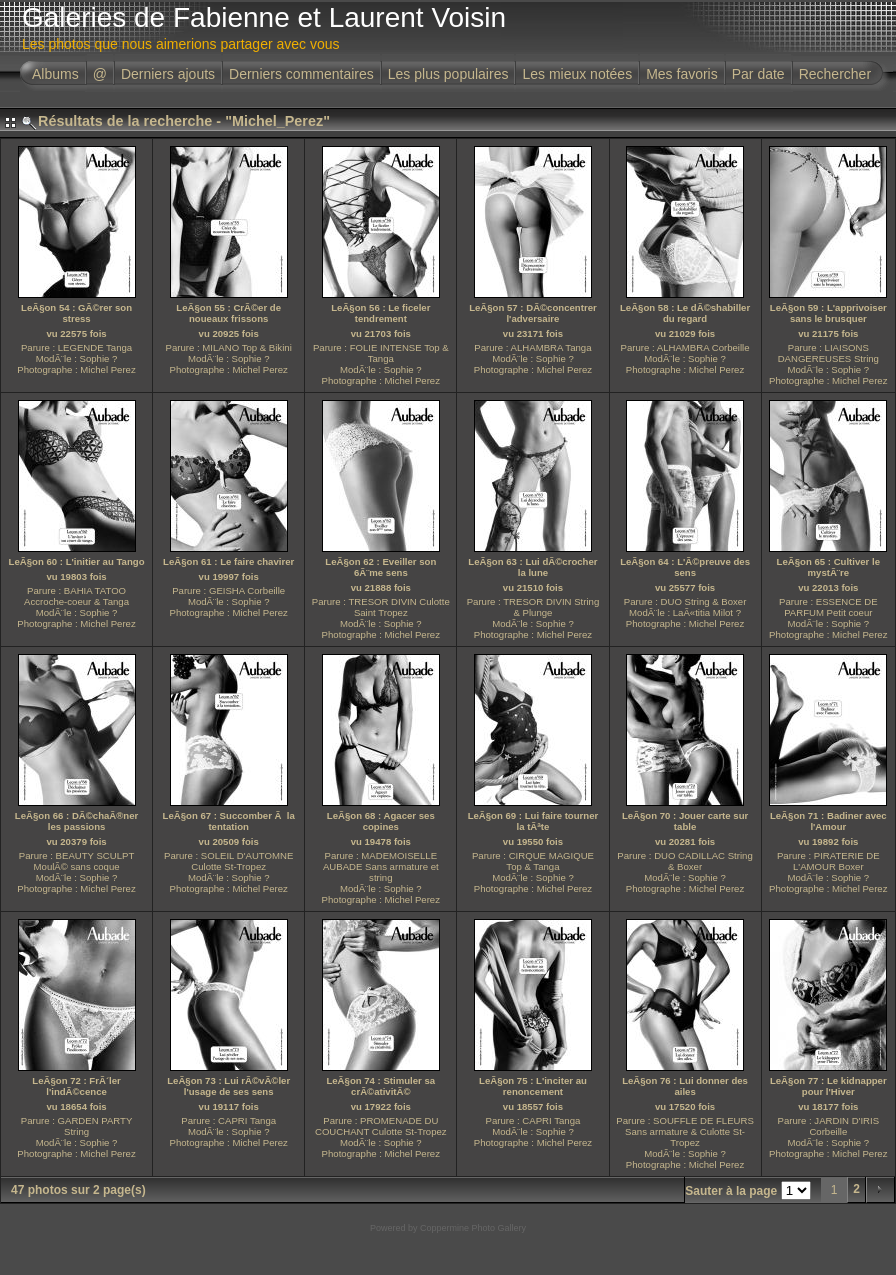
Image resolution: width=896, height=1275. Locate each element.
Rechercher (835, 74)
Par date (758, 74)
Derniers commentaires (301, 74)
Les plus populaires (448, 74)
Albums (55, 74)
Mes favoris (682, 74)
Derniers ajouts (168, 74)
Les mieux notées (577, 74)
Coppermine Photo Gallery (473, 1228)
